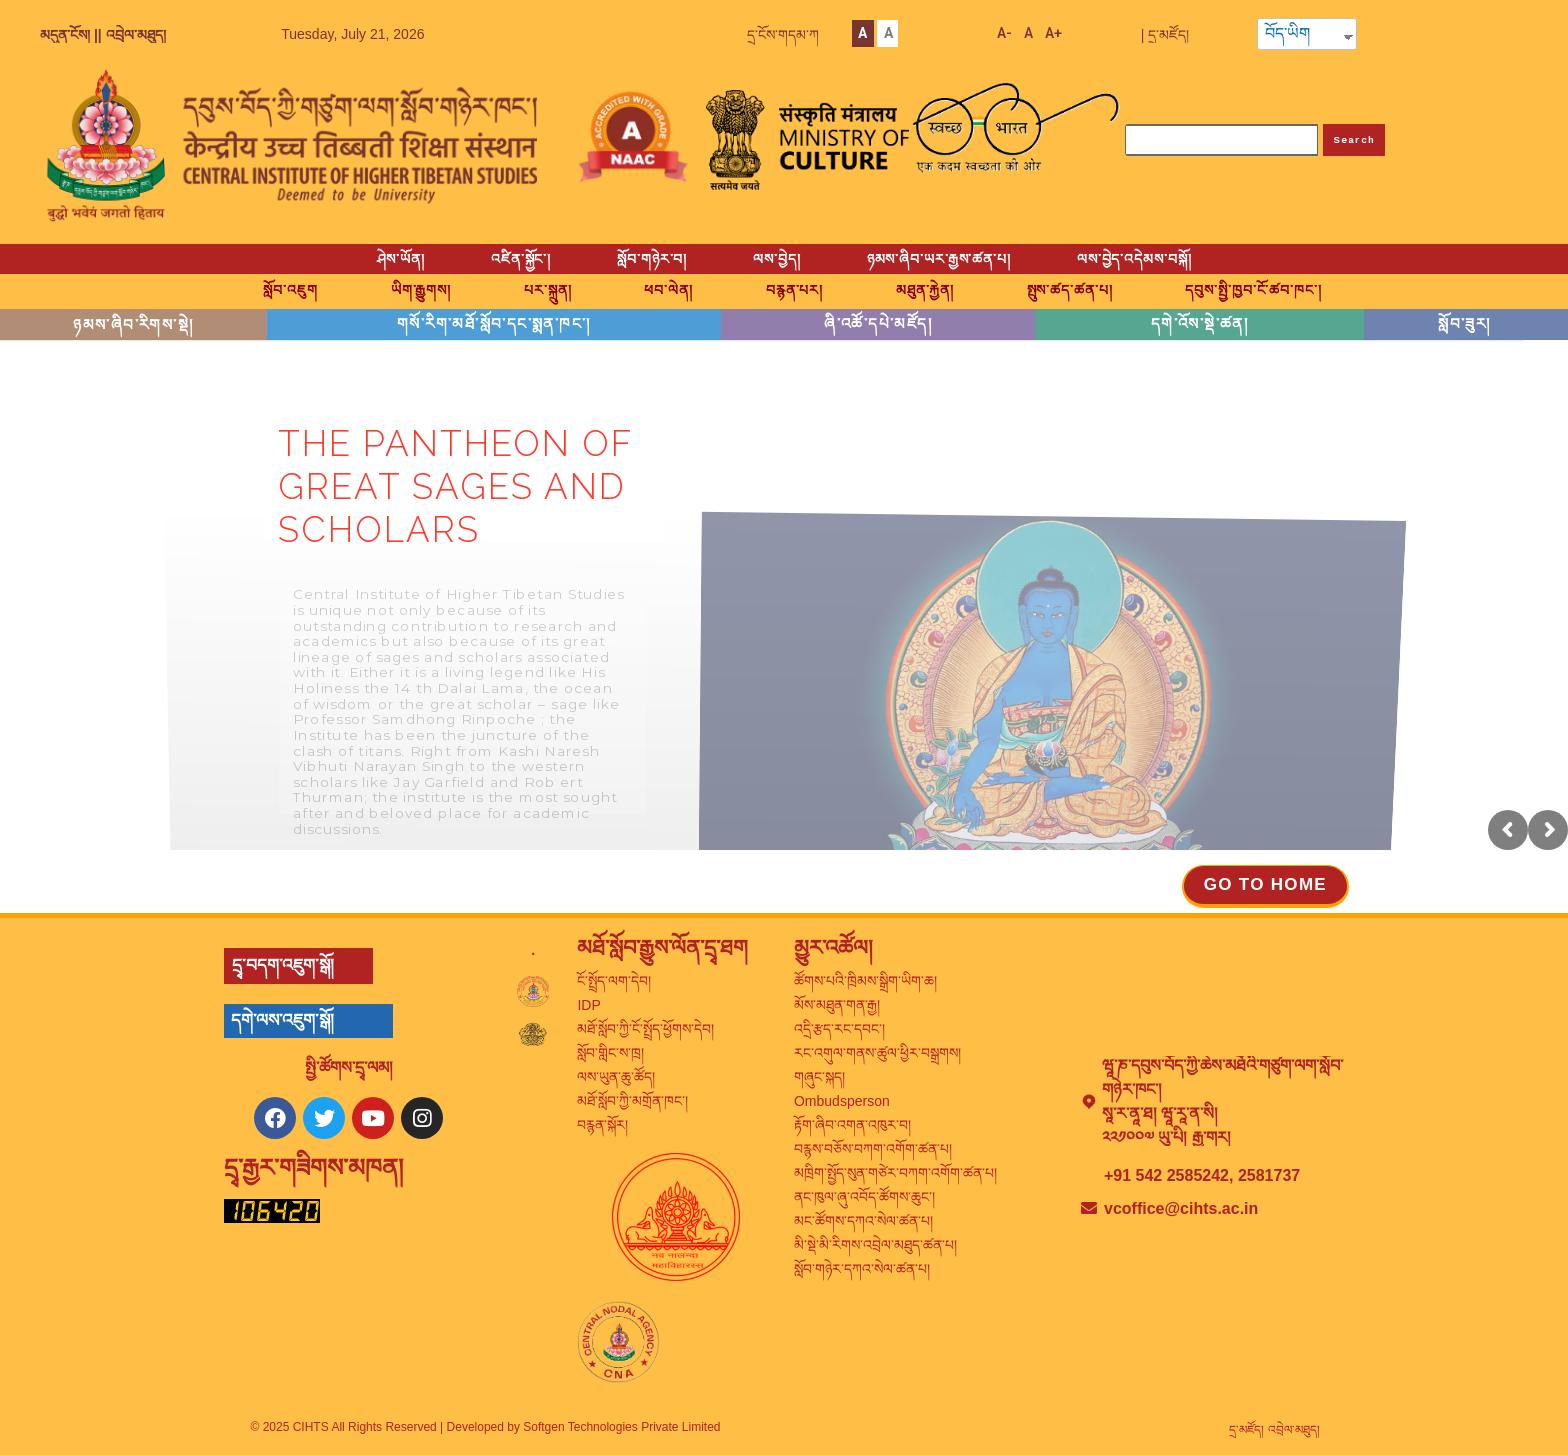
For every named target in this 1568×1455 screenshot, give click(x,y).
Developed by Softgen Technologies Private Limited (584, 1427)
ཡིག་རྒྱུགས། (421, 290)
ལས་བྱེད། (776, 259)
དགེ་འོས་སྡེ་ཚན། (1199, 323)
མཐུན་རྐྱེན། (924, 290)
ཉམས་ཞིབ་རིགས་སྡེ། (133, 324)
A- (1004, 33)
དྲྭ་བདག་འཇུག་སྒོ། (283, 965)
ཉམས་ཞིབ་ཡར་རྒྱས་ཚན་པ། (939, 259)
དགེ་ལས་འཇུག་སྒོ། (282, 1020)
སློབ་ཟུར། (1464, 323)
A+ (1053, 33)
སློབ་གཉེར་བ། (652, 259)
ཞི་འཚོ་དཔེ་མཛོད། (878, 323)
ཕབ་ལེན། (668, 290)
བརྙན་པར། (794, 290)
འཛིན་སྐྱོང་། (521, 259)
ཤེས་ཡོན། (401, 259)
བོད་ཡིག (1287, 34)
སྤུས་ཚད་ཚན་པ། (1070, 290)
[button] (1265, 886)
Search (1354, 139)
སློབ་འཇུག (290, 290)
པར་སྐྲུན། (547, 290)
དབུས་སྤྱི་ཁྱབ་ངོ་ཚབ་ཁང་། (1253, 290)
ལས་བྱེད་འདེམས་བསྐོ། (1134, 259)
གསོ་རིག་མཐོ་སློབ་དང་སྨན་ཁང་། (494, 323)
